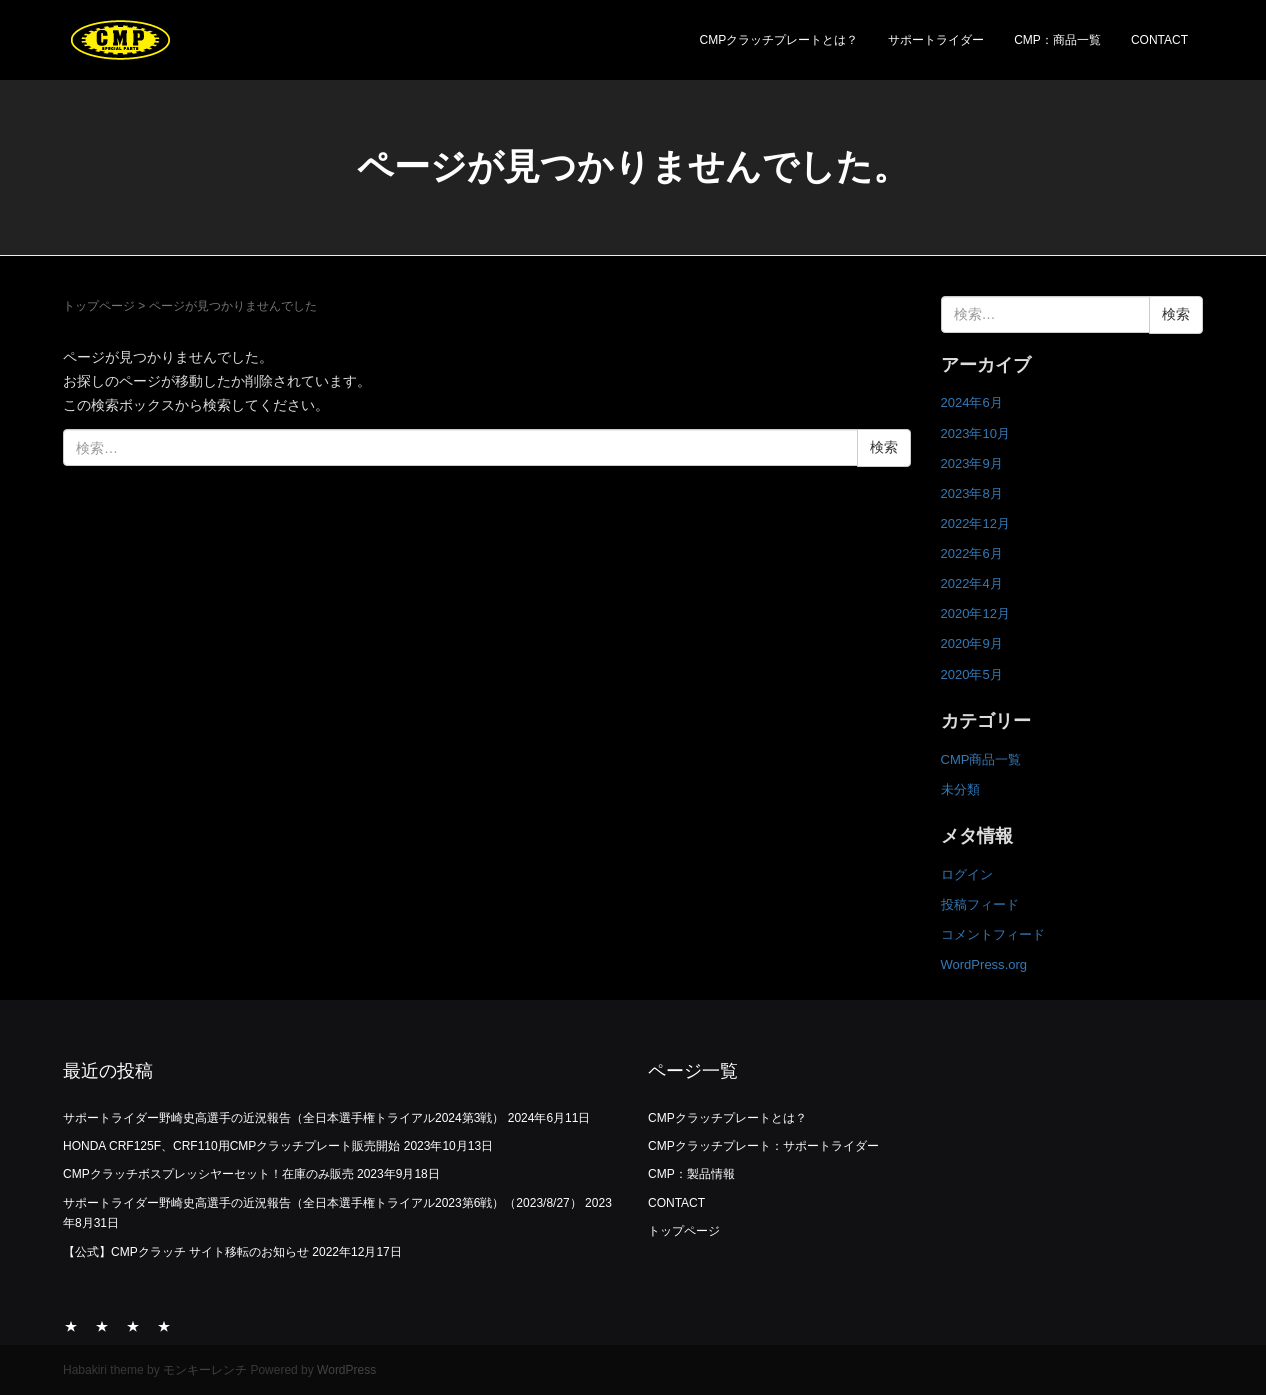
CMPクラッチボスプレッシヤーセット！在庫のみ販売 (208, 1174)
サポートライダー (936, 40)
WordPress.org (984, 964)
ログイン (967, 874)
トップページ (99, 306)
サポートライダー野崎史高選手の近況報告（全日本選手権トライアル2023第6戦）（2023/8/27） (322, 1203)
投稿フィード (980, 904)
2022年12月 (975, 523)
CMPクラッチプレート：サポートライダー (763, 1146)
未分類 (960, 789)
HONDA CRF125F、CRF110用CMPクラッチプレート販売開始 (231, 1146)
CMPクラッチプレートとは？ (779, 40)
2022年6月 (972, 553)
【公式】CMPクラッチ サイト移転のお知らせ (186, 1252)
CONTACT (1159, 40)
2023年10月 (975, 433)
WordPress (346, 1370)
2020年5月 (972, 674)
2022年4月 (972, 583)
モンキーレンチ (205, 1370)
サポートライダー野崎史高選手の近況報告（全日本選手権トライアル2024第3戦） (283, 1118)
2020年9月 (972, 643)
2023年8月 (972, 493)
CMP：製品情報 (691, 1174)
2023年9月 (972, 463)
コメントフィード (993, 934)
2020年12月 (975, 613)
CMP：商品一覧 (1057, 40)
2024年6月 (972, 402)
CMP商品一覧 (981, 759)
